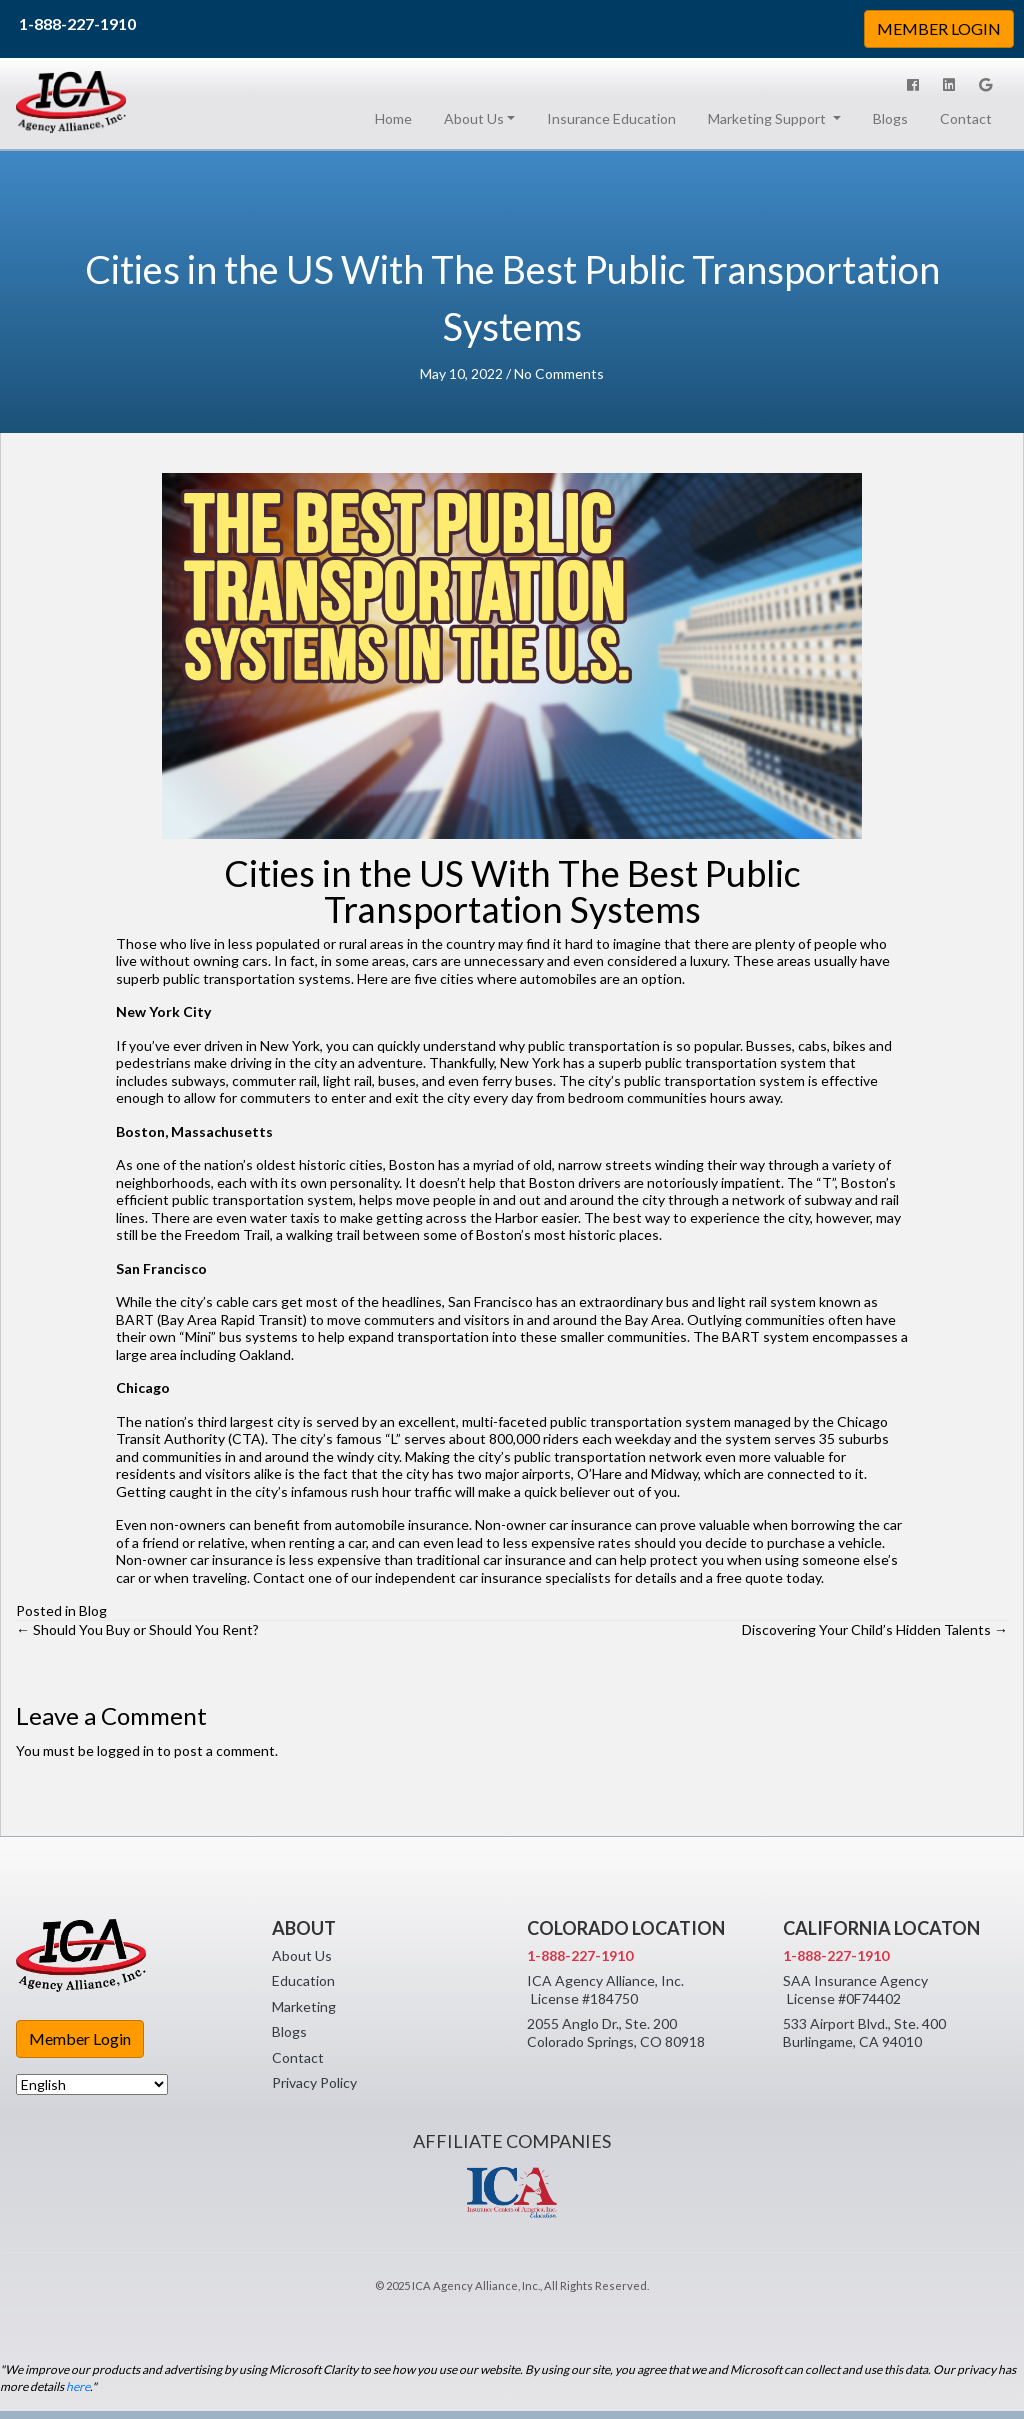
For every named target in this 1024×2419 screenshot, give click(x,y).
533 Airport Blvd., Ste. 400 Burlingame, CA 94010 (864, 2032)
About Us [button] (474, 118)
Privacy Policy (314, 2082)
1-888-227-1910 (77, 23)
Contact (966, 118)
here (78, 2386)
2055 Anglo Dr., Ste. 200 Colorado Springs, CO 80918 (616, 2032)
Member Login (80, 2038)
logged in (125, 1750)
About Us (302, 1955)
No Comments (559, 373)
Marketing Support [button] (768, 118)
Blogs (890, 118)
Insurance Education (611, 118)
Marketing (304, 2006)
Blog (93, 1610)
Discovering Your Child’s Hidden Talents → (875, 1629)
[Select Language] (92, 2084)
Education (303, 1980)
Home (397, 118)
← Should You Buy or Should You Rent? (137, 1629)
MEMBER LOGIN (939, 28)
